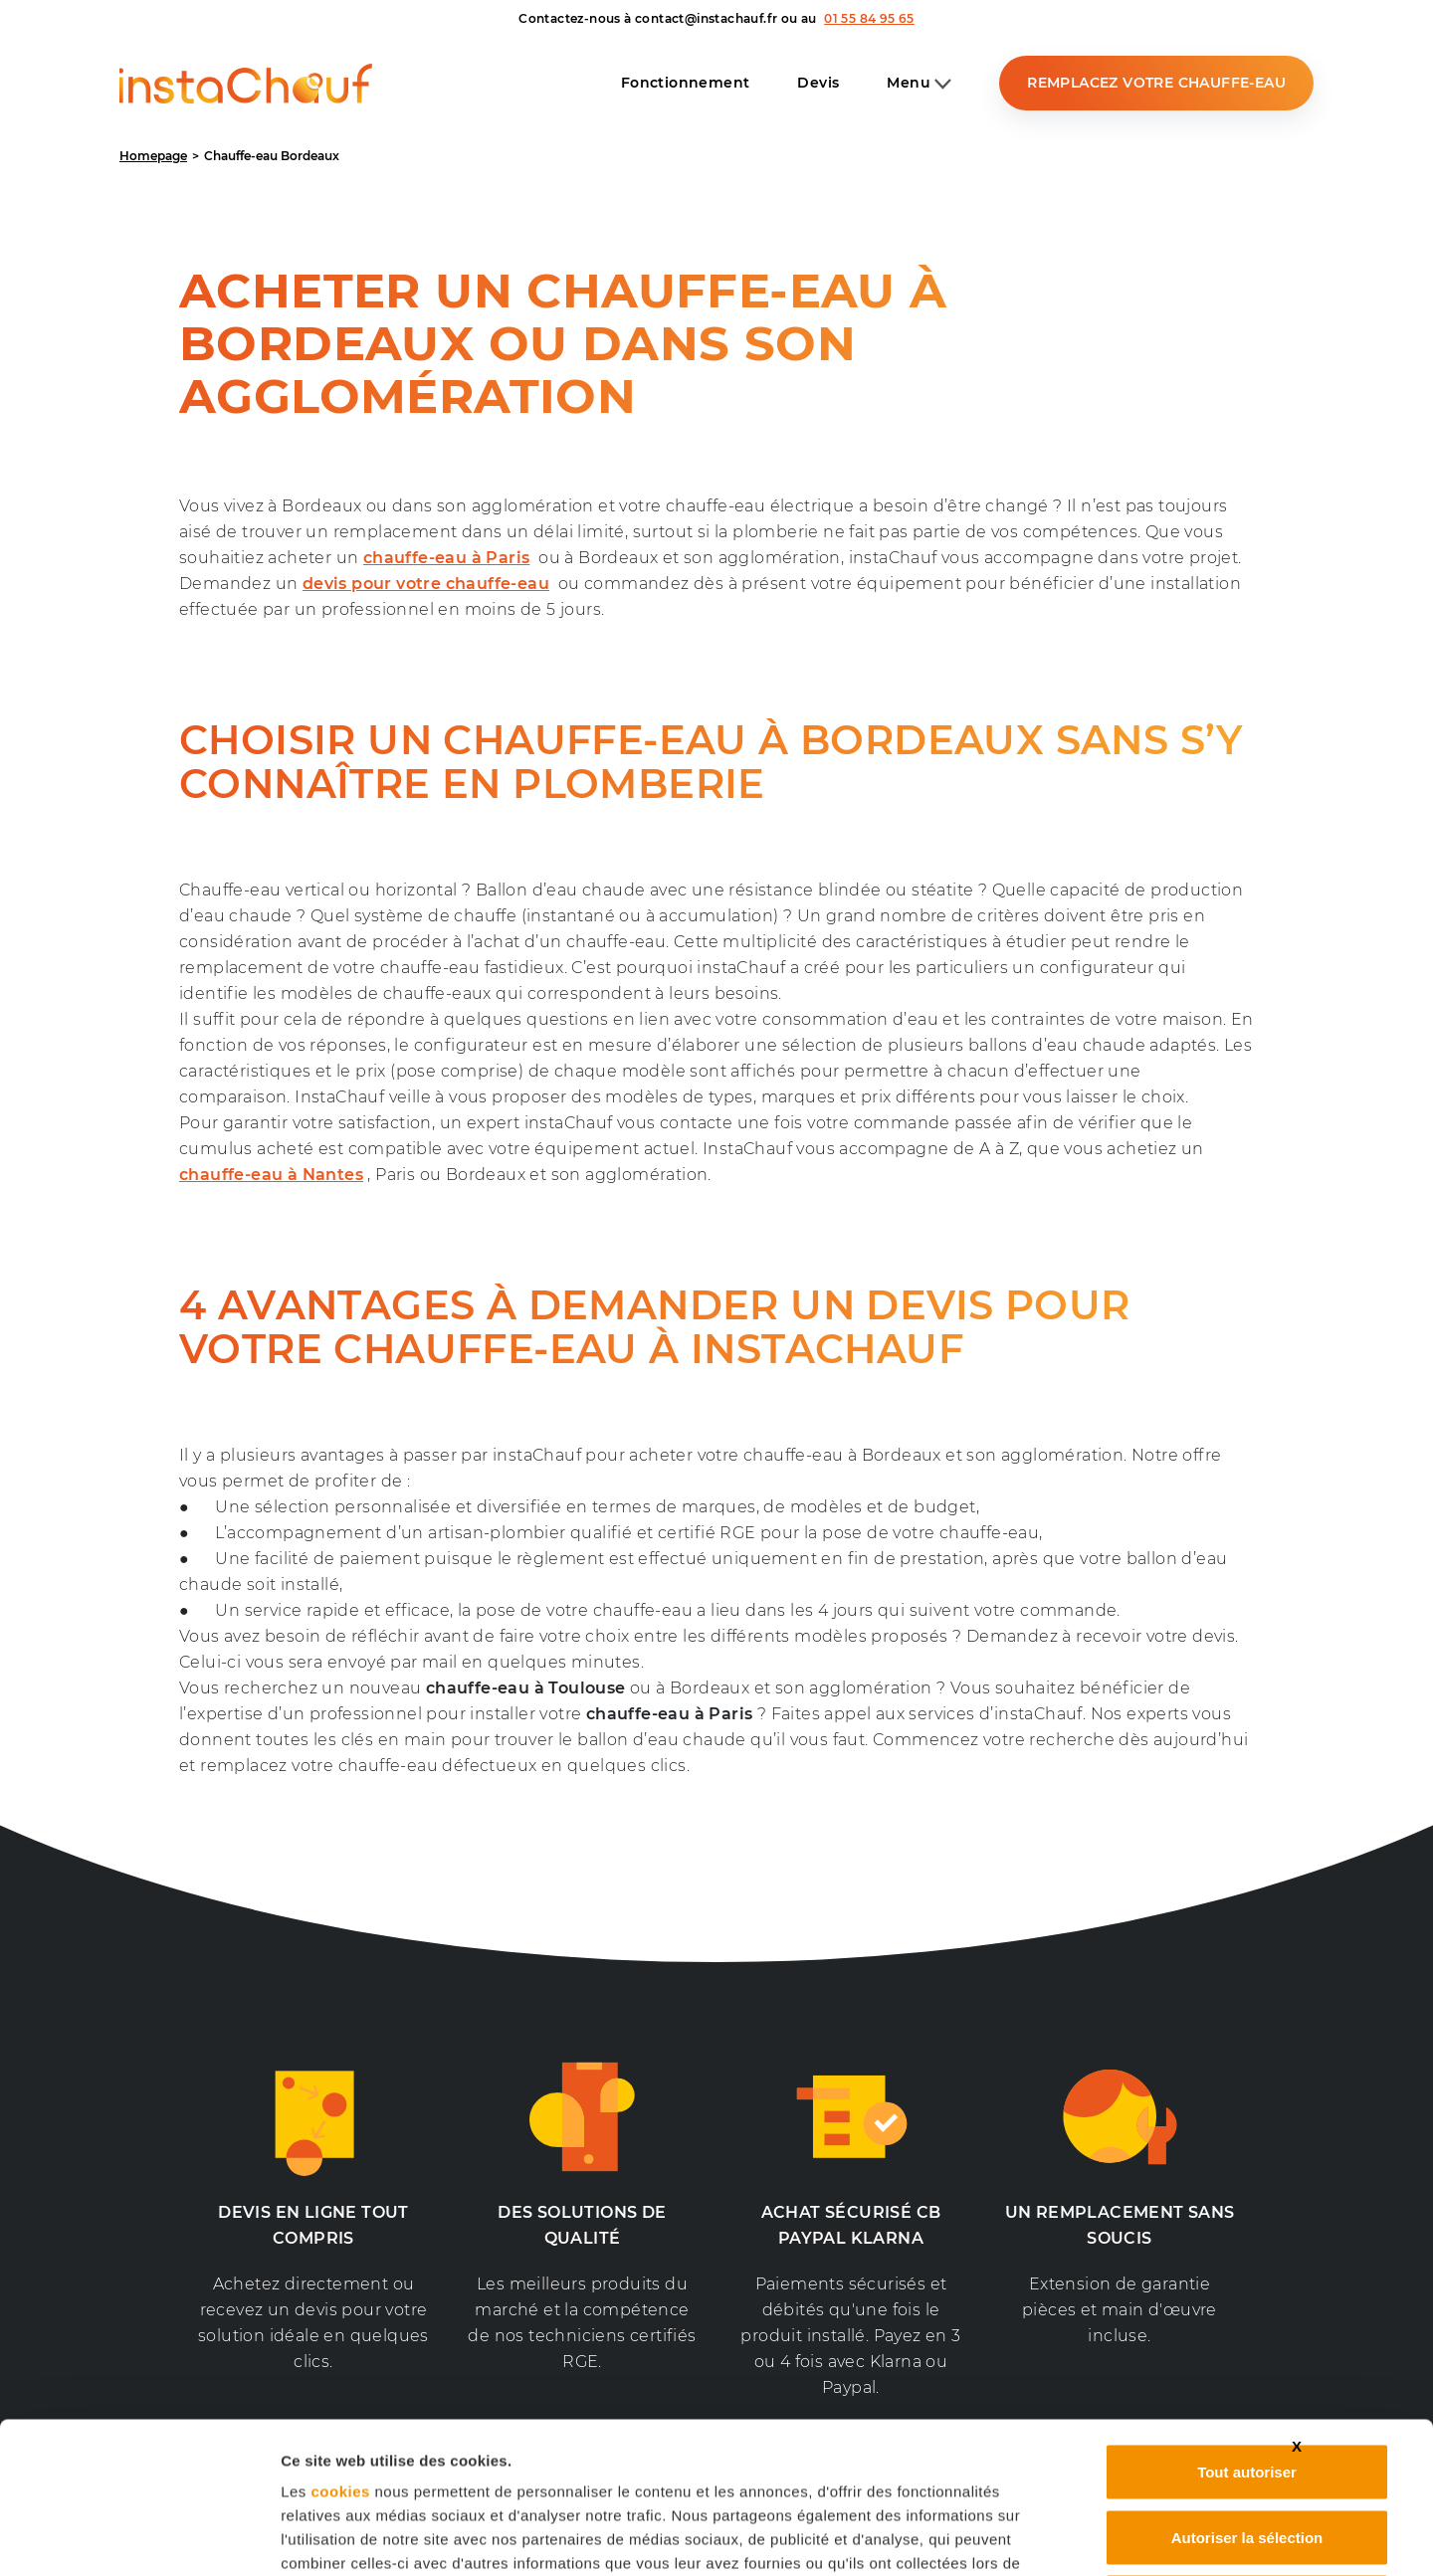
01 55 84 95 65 (869, 18)
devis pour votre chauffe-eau (426, 583)
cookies (339, 2334)
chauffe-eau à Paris (446, 557)
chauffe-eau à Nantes (271, 1174)
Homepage (153, 156)
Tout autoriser (1247, 2314)
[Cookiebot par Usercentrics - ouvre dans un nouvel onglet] (149, 2537)
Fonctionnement (685, 83)
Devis (818, 83)
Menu (919, 84)
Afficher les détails (1116, 2536)
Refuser (1247, 2445)
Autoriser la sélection (1247, 2380)
